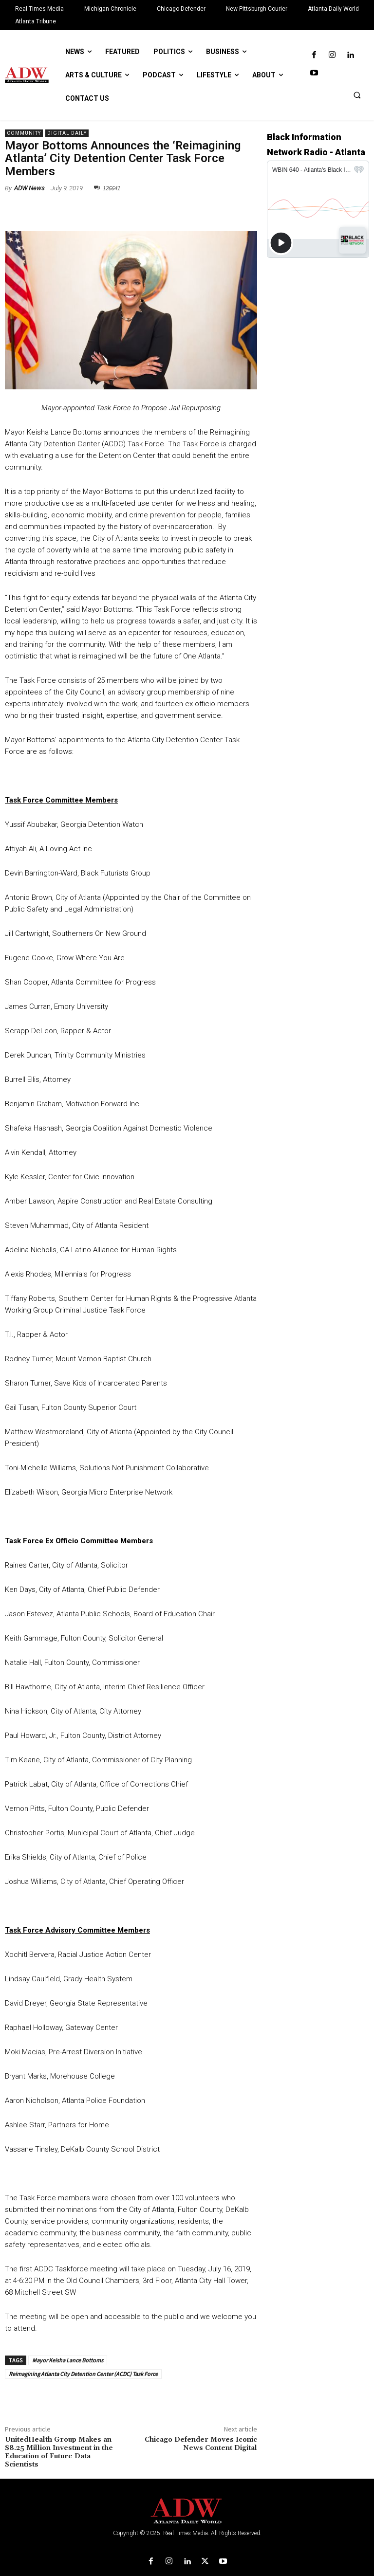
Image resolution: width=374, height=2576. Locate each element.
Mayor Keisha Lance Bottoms (67, 2360)
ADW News (29, 188)
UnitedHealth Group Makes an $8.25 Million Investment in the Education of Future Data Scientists (59, 2451)
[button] (357, 95)
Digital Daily (67, 133)
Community (24, 133)
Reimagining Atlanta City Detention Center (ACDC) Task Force (83, 2373)
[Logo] (187, 2511)
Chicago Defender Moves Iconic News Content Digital (201, 2443)
